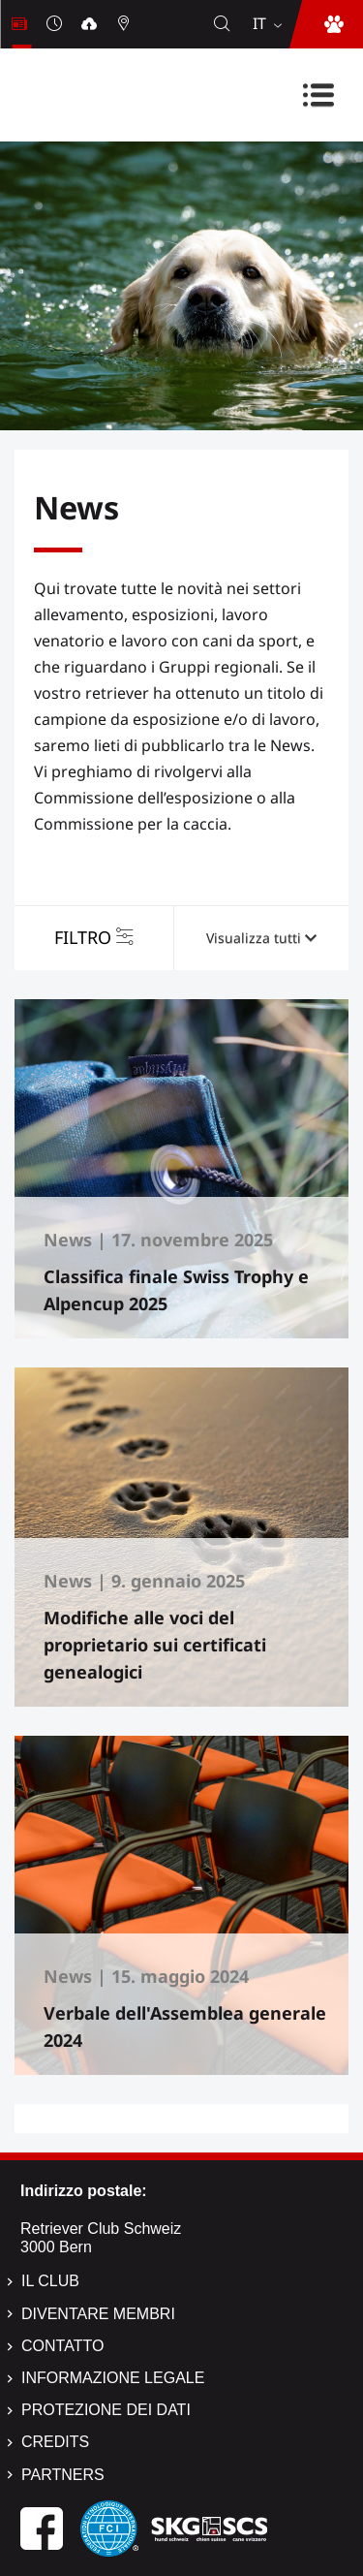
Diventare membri (98, 2314)
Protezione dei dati (106, 2410)
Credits (55, 2442)
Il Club (50, 2281)
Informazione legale (112, 2378)
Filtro (82, 937)
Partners (63, 2474)
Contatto (62, 2346)
